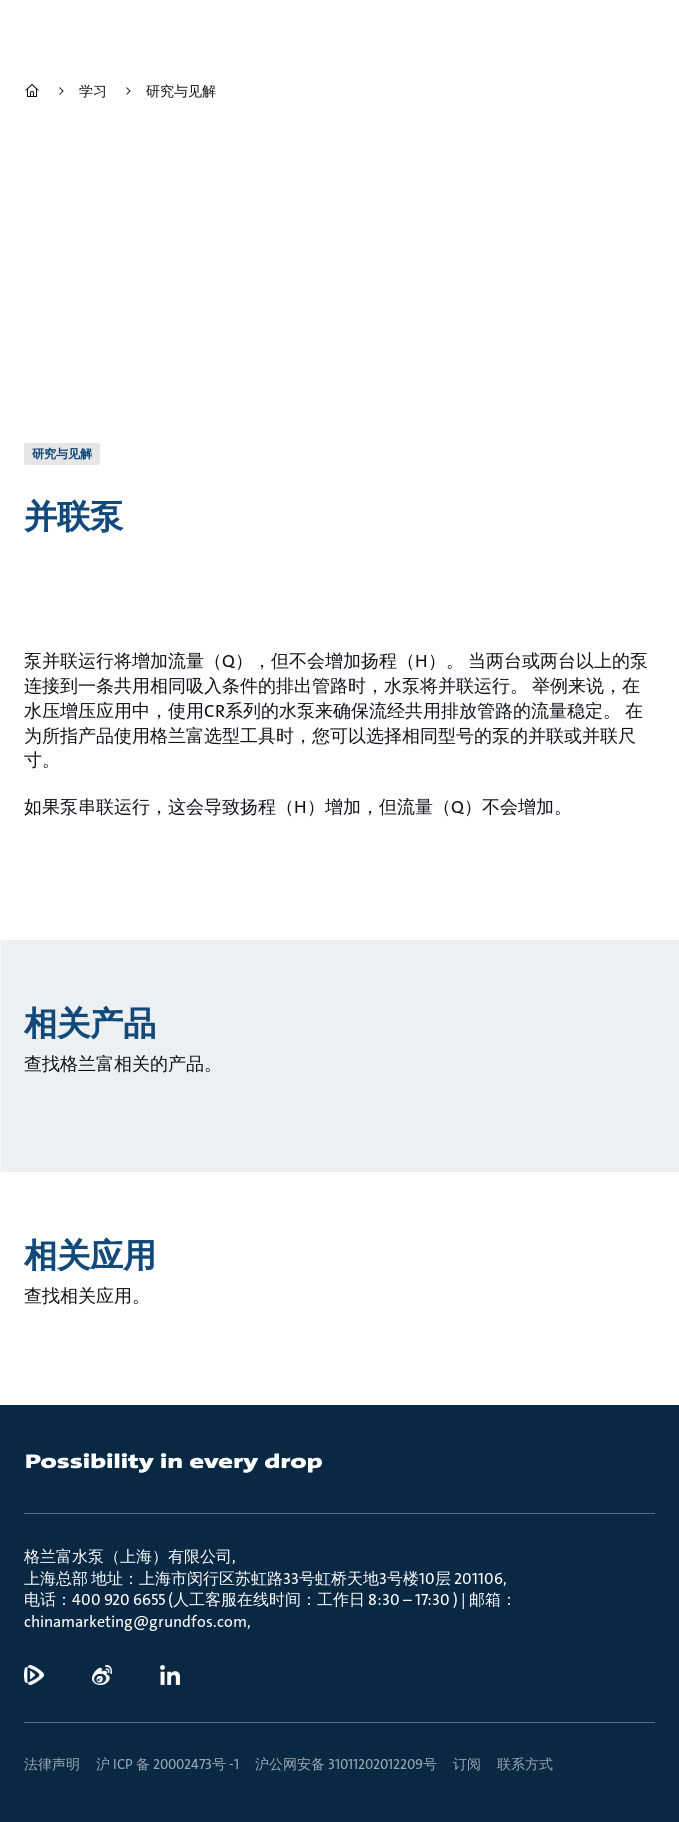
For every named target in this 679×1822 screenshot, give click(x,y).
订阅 (467, 1764)
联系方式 (525, 1764)
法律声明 (52, 1764)
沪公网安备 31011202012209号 (346, 1764)
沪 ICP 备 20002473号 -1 (167, 1764)
